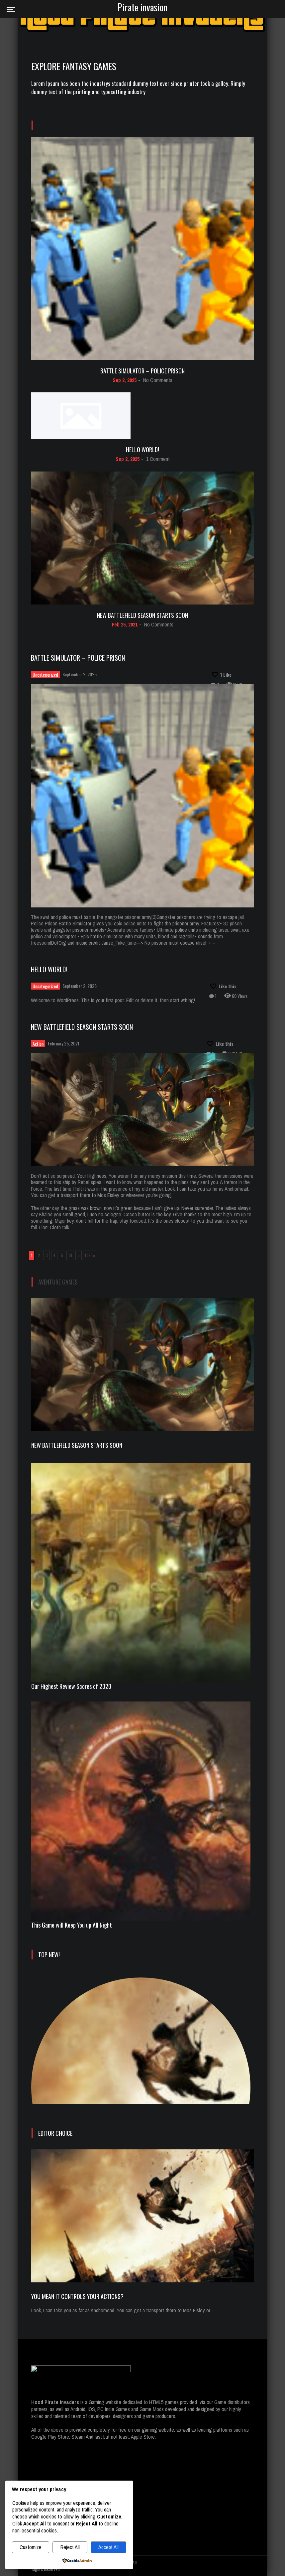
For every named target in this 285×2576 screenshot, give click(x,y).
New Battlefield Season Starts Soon (142, 615)
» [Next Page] (78, 1255)
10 (70, 1255)
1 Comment (158, 459)
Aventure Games (58, 1282)
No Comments (157, 380)
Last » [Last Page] (90, 1255)
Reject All (70, 2547)
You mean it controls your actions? (77, 2296)
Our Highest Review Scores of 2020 (71, 1686)
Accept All (108, 2547)
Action (38, 1043)
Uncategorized (45, 674)
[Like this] (221, 674)
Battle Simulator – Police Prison (142, 370)
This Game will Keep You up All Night (71, 1925)
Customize (31, 2547)
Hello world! (142, 449)
